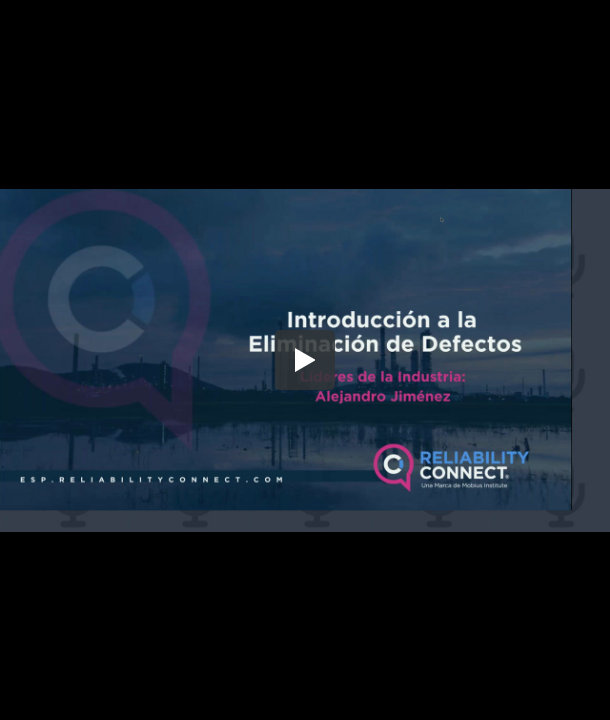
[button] (305, 360)
